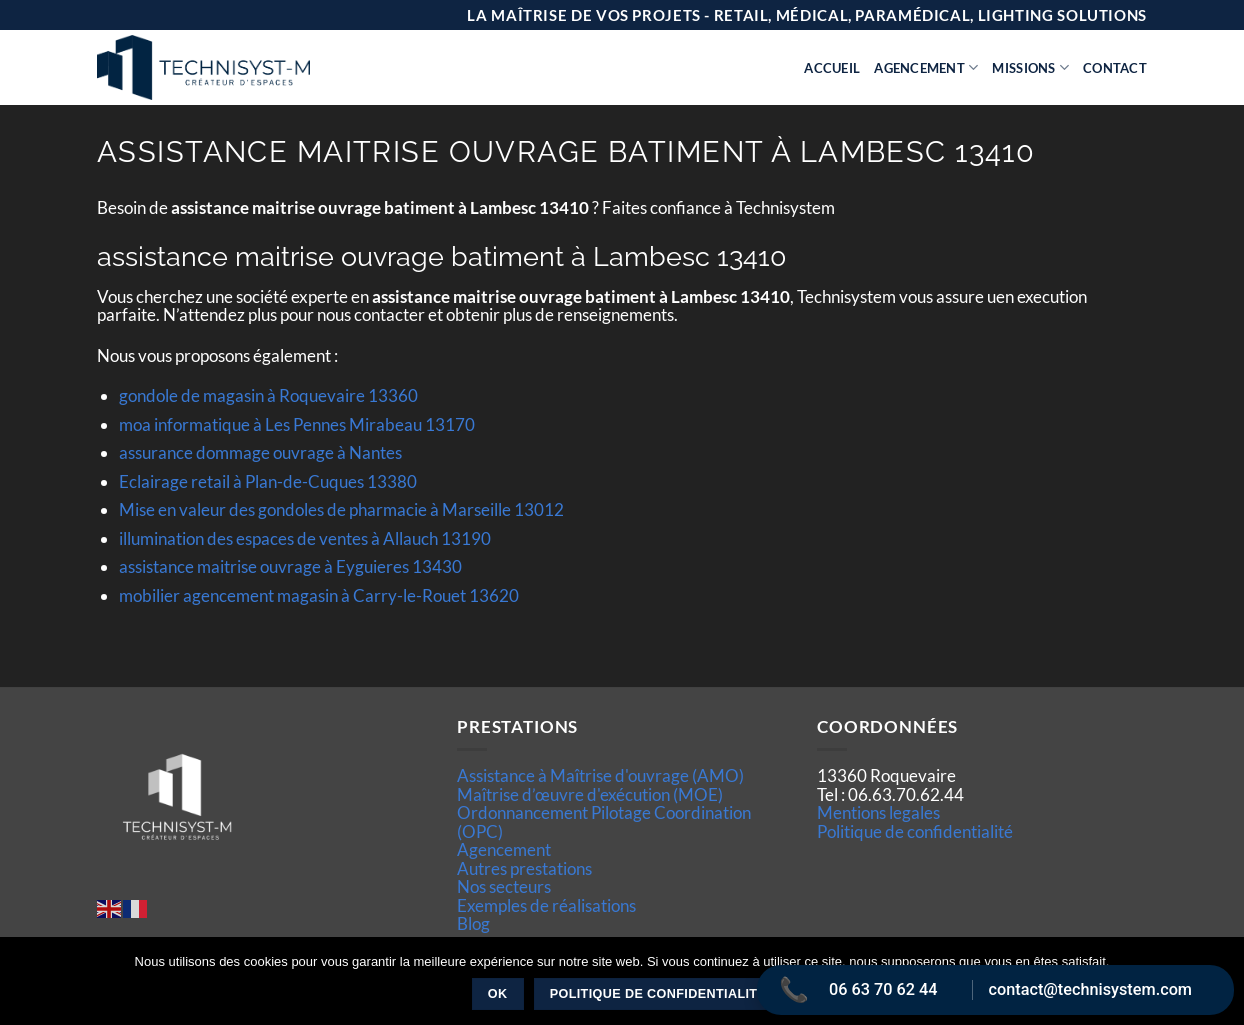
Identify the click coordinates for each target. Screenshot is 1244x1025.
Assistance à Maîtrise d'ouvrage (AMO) (600, 775)
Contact (1115, 68)
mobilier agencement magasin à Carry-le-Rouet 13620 (319, 595)
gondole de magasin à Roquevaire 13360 (268, 395)
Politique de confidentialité (915, 831)
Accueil (832, 68)
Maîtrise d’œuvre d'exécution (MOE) (590, 794)
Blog (473, 923)
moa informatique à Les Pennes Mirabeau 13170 (297, 424)
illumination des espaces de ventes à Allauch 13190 (305, 538)
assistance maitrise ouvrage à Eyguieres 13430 (290, 566)
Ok (498, 994)
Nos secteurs (504, 886)
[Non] (1217, 987)
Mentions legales (878, 812)
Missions (1030, 67)
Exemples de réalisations (546, 905)
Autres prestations (524, 868)
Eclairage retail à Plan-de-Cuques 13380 (268, 481)
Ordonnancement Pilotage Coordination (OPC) (604, 821)
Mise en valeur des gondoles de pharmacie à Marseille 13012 (341, 509)
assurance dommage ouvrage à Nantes (260, 452)
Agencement (926, 67)
